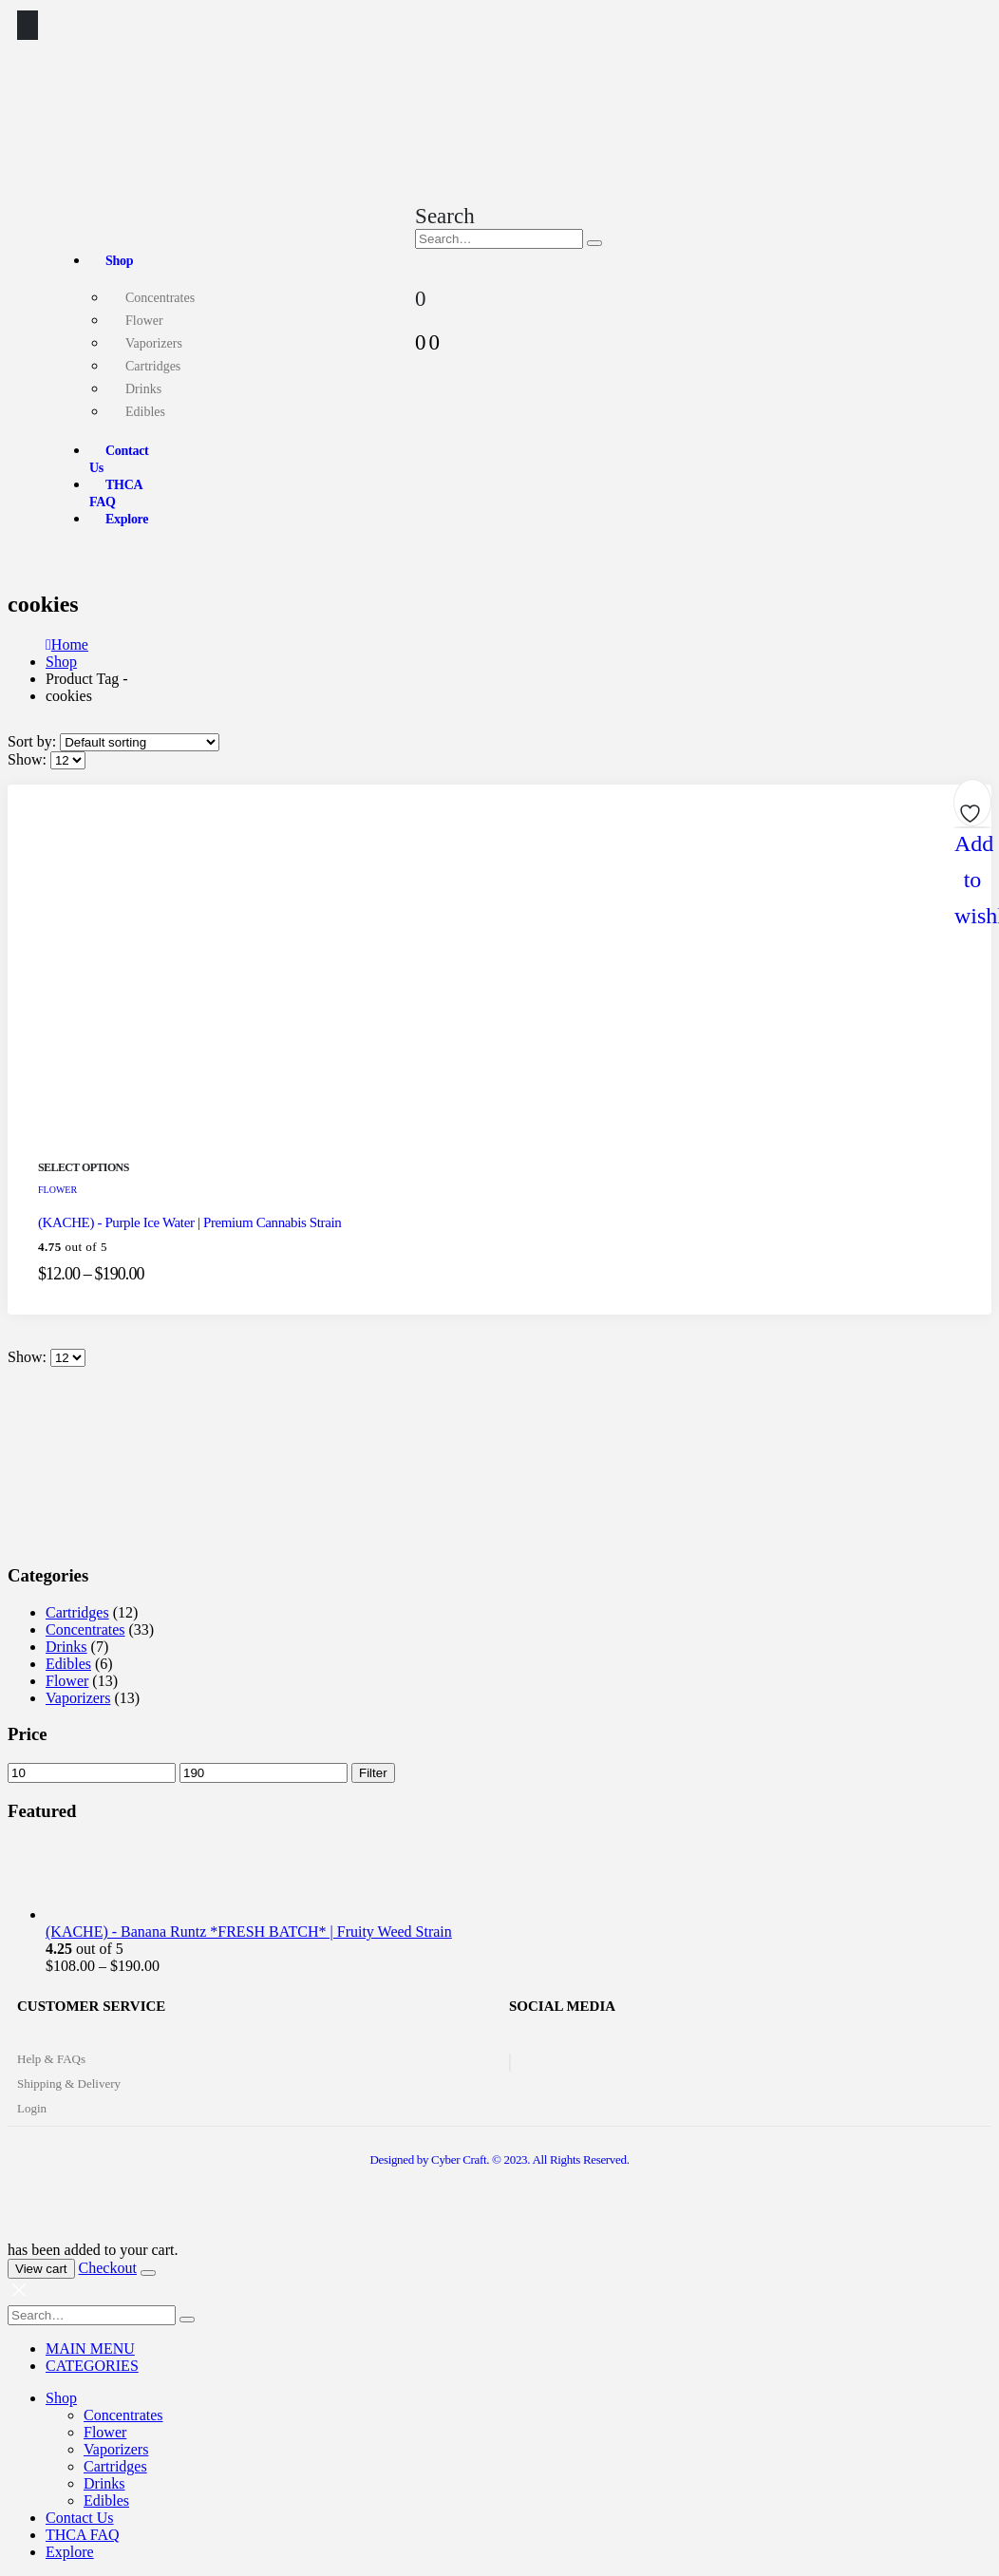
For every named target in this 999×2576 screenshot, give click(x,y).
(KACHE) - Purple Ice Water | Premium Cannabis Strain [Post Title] (189, 1222)
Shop (119, 261)
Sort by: (34, 741)
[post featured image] (259, 1146)
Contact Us (118, 459)
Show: (29, 759)
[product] (518, 1881)
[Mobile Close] (19, 2296)
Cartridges (152, 366)
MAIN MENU (90, 2348)
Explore (126, 519)
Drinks (143, 389)
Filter (373, 1773)
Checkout (108, 2268)
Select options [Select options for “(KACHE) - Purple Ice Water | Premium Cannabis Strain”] (83, 1167)
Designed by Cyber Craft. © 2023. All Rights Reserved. (499, 2159)
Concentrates (160, 298)
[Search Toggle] (445, 216)
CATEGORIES (92, 2366)
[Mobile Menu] (27, 25)
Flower (144, 320)
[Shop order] (139, 742)
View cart (41, 2269)
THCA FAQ (115, 493)
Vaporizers (153, 343)
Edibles (145, 412)
